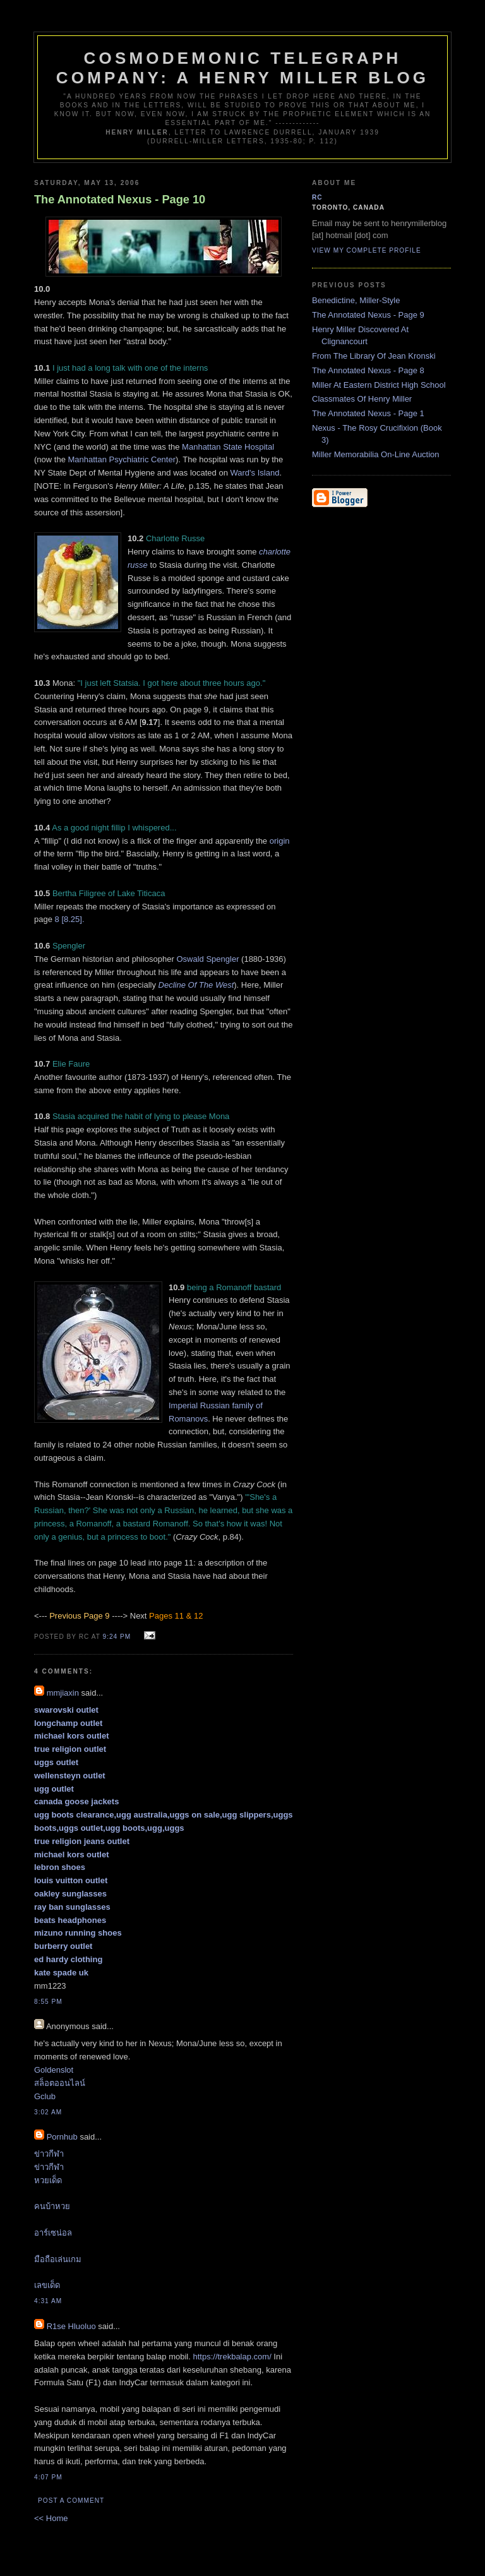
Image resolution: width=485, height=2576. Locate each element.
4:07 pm (48, 2477)
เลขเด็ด (47, 2285)
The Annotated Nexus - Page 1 (368, 413)
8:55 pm (48, 2001)
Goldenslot (53, 2070)
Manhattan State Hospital (228, 447)
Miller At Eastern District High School (379, 385)
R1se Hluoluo (71, 2326)
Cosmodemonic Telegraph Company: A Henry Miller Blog (242, 68)
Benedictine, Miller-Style (356, 300)
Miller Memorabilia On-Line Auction (376, 454)
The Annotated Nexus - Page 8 (368, 370)
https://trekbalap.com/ (232, 2356)
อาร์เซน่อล (53, 2233)
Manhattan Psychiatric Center (122, 459)
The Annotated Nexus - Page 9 (368, 315)
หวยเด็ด (48, 2180)
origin (280, 841)
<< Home (51, 2518)
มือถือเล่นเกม (57, 2259)
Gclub (45, 2096)
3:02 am (48, 2112)
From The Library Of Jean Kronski (374, 356)
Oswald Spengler (207, 959)
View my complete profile (366, 250)
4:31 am (48, 2300)
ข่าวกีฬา (49, 2154)
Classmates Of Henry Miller (362, 399)
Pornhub (62, 2137)
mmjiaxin (63, 1693)
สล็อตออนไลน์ (59, 2083)
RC (317, 197)
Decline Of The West (196, 985)
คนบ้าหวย (52, 2206)
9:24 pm (117, 1636)
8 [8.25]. (70, 919)
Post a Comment (71, 2500)
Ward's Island (255, 472)
